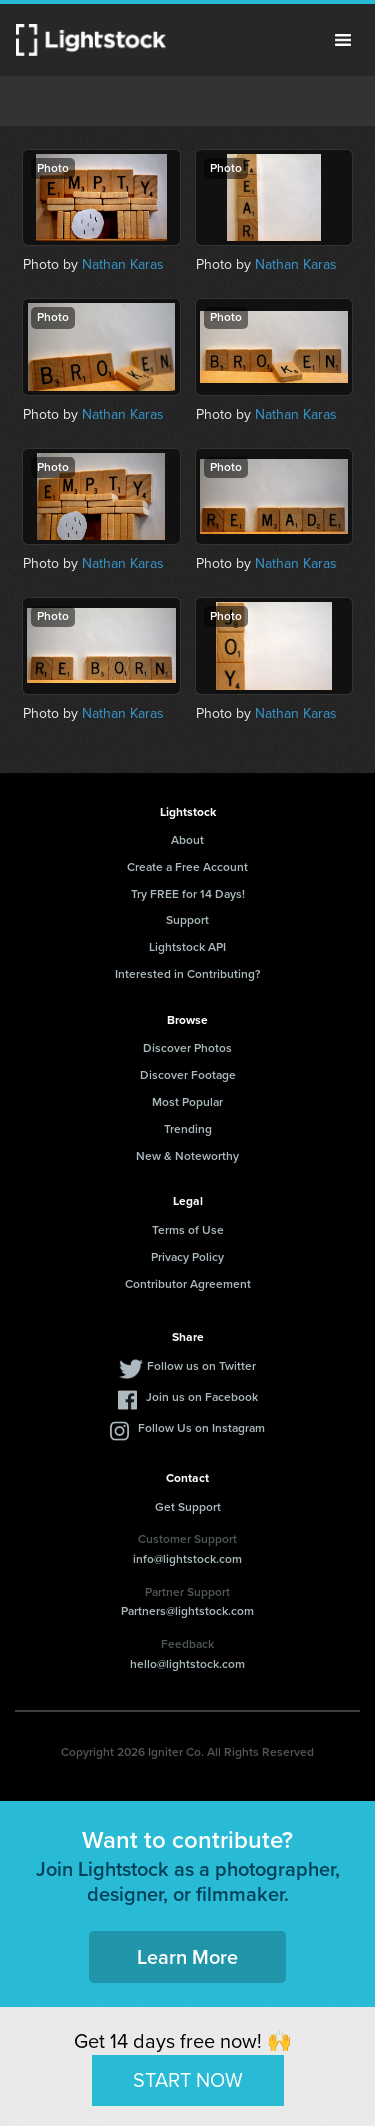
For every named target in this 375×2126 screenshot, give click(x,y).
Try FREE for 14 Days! (188, 894)
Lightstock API (187, 947)
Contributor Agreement (188, 1284)
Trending (188, 1129)
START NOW (188, 2080)
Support (187, 920)
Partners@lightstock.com (187, 1611)
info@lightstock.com (187, 1559)
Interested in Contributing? (188, 974)
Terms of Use (188, 1230)
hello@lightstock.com (187, 1664)
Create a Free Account (187, 867)
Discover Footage (188, 1075)
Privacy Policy (187, 1257)
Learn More (187, 1957)
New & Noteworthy (187, 1156)
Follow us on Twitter (201, 1366)
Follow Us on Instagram (201, 1428)
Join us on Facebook (202, 1397)
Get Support (188, 1507)
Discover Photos (187, 1048)
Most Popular (187, 1102)
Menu (343, 40)
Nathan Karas (123, 264)
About (187, 840)
